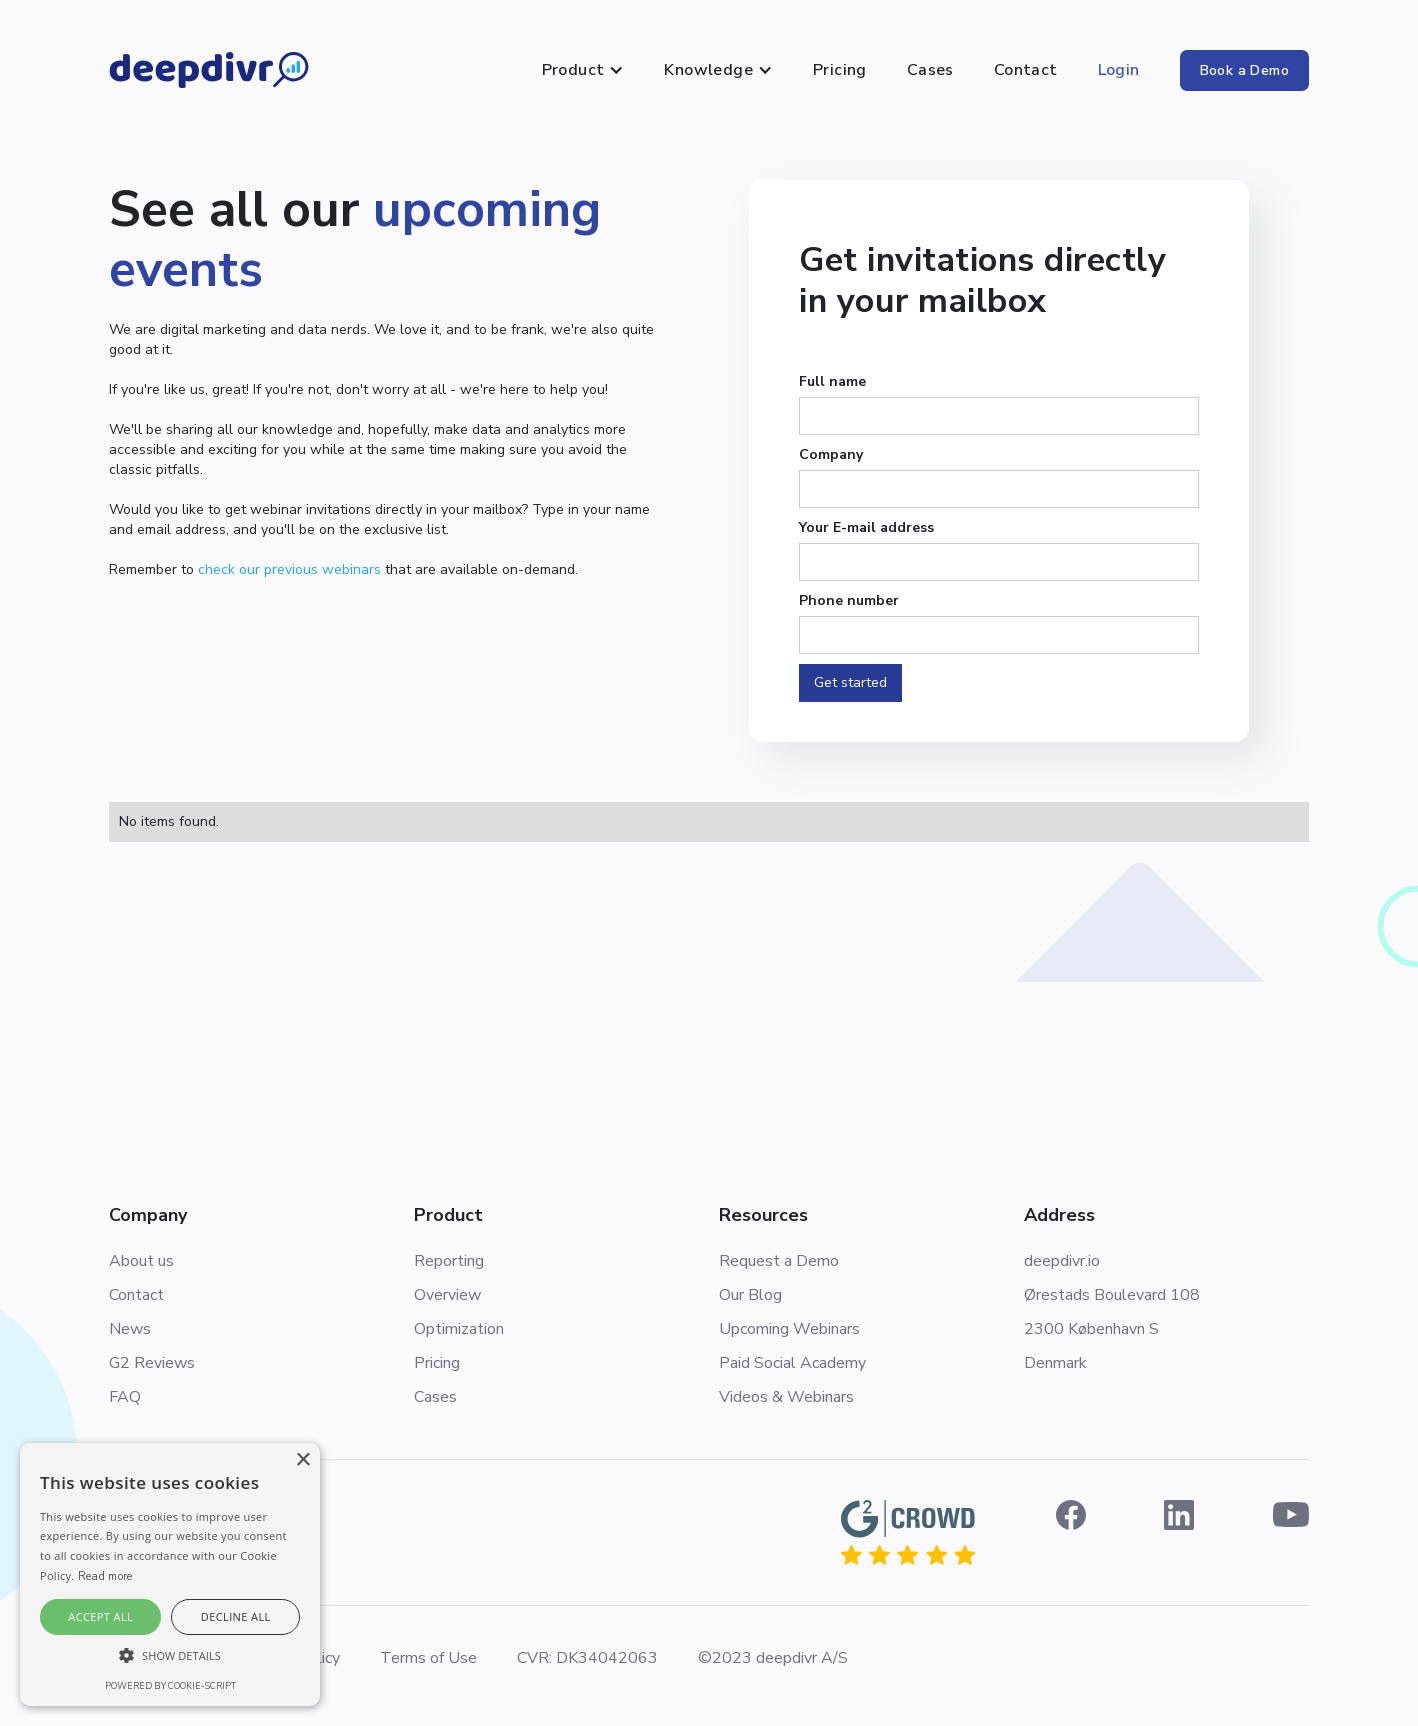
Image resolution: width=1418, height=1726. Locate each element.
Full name (832, 381)
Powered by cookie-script (170, 1686)
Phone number (849, 600)
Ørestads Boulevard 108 (1112, 1295)
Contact (1026, 70)
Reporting (449, 1261)
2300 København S (1091, 1329)
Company (831, 454)
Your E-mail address (866, 527)
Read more (105, 1576)
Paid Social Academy (792, 1363)
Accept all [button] (100, 1616)
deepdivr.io (1062, 1261)
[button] (583, 70)
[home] (209, 70)
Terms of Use (428, 1658)
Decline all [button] (236, 1616)
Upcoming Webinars (789, 1329)
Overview (447, 1295)
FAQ (125, 1397)
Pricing (840, 70)
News (130, 1329)
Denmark (1055, 1363)
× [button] (302, 1460)
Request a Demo (779, 1261)
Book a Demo (1244, 70)
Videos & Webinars (786, 1397)
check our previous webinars (289, 569)
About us (141, 1261)
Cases (930, 70)
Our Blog (750, 1295)
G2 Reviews (152, 1363)
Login (1119, 70)
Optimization (459, 1329)
